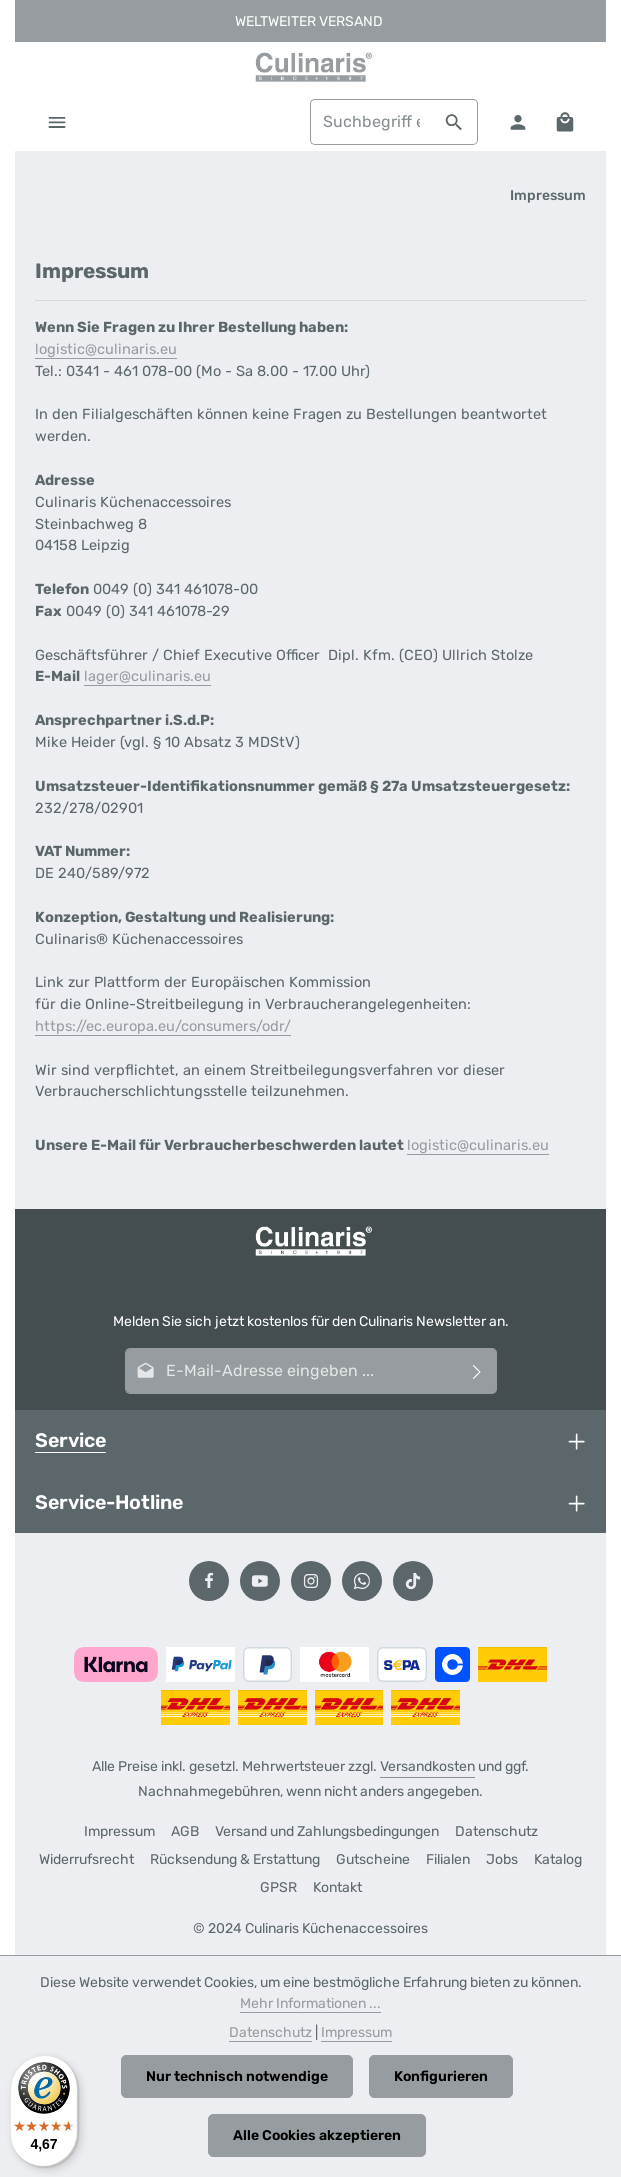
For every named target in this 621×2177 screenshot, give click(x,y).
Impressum (119, 1831)
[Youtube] (260, 1581)
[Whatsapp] (362, 1581)
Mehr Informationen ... (310, 2003)
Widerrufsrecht (86, 1859)
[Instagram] (311, 1581)
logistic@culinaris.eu (106, 349)
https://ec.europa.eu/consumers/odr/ (163, 1026)
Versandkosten (427, 1766)
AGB (185, 1831)
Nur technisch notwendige (237, 2076)
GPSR (278, 1887)
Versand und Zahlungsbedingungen (327, 1831)
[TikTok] (413, 1581)
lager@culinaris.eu (147, 676)
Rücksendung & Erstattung (235, 1859)
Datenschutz (496, 1831)
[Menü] (56, 121)
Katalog (558, 1859)
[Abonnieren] (477, 1371)
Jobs (502, 1859)
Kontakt (337, 1887)
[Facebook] (209, 1581)
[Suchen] (454, 122)
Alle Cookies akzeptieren (317, 2135)
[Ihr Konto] (517, 121)
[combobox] (371, 122)
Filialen (448, 1859)
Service (70, 1440)
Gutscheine (373, 1859)
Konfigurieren (441, 2076)
